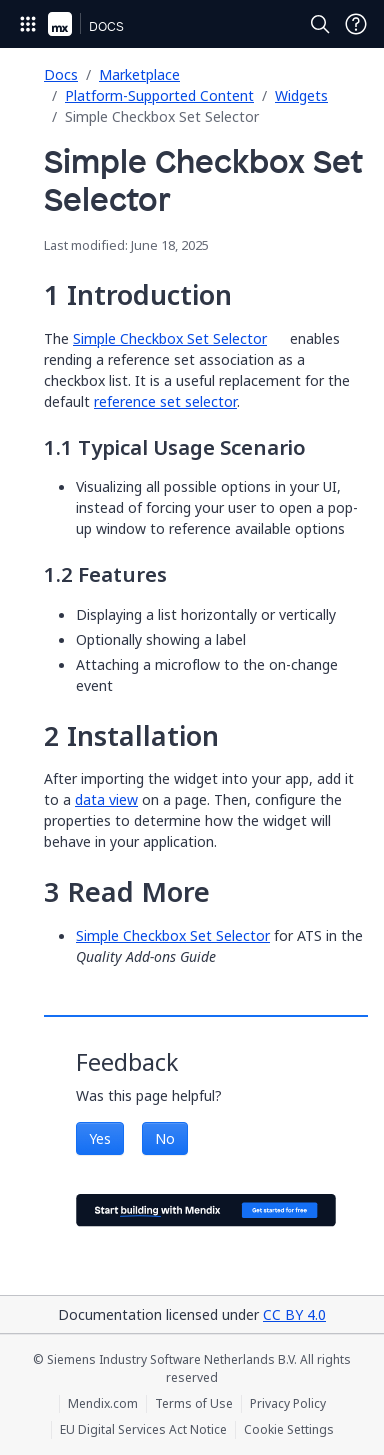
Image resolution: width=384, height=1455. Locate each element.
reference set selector (165, 401)
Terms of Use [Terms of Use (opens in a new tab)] (194, 1404)
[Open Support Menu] (356, 24)
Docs (61, 74)
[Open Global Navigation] (28, 24)
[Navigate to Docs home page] (106, 24)
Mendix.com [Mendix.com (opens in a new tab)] (103, 1404)
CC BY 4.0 (294, 1314)
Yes (100, 1138)
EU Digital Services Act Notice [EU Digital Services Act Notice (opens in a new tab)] (143, 1430)
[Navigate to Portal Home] (60, 24)
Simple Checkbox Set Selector (170, 338)
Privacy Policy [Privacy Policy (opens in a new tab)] (288, 1404)
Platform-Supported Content (159, 95)
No (165, 1138)
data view (106, 799)
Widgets (301, 95)
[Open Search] (320, 24)
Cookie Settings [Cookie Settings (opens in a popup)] (289, 1430)
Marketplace (139, 74)
